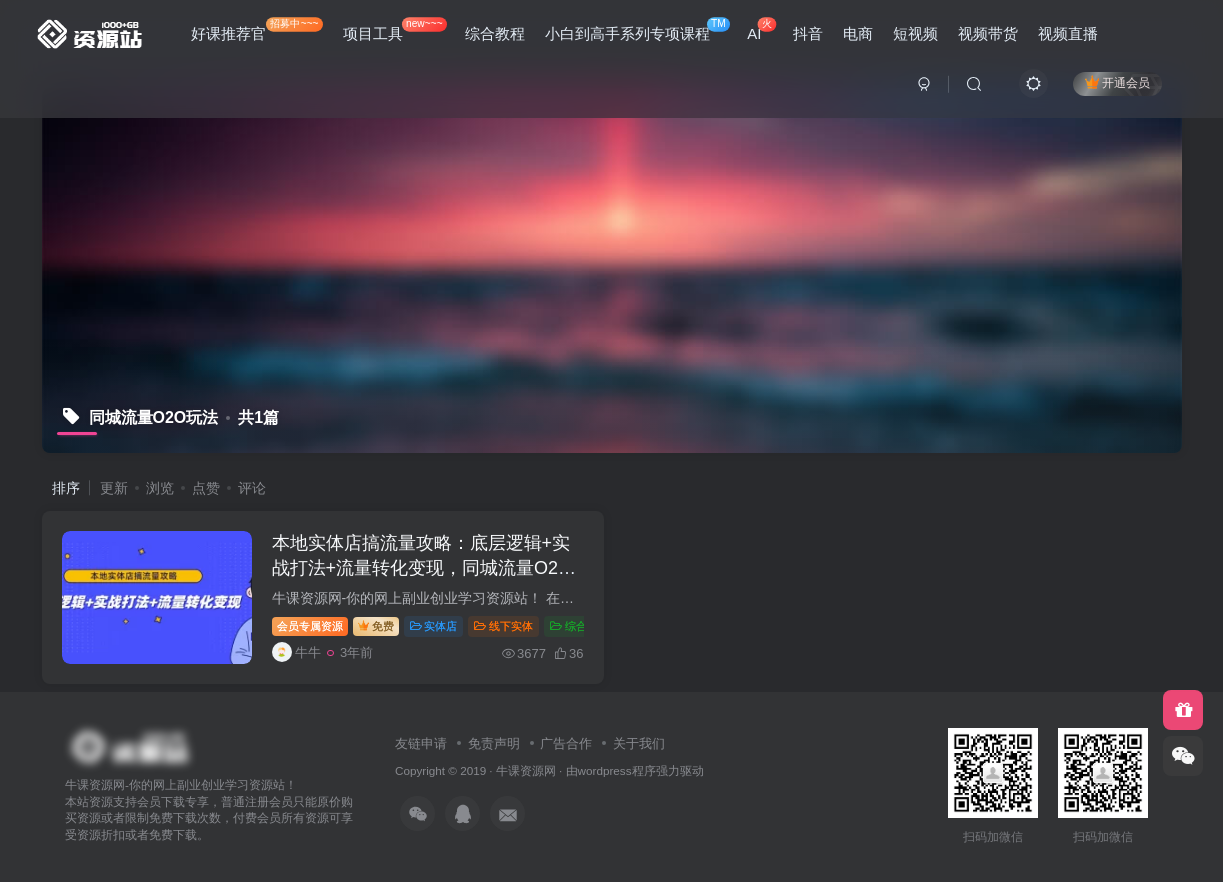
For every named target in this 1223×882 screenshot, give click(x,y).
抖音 (808, 33)
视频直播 (1068, 33)
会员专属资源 (310, 626)
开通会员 (1117, 82)
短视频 (915, 33)
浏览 (160, 488)
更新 (114, 488)
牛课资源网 (526, 770)
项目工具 (395, 29)
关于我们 (639, 743)
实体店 (434, 626)
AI (761, 29)
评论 (252, 488)
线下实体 (503, 626)
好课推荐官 (257, 29)
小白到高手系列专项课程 (637, 29)
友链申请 (421, 743)
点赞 (206, 488)
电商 (858, 33)
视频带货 (988, 33)
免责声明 (494, 743)
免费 (376, 626)
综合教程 (495, 33)
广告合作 (566, 743)
